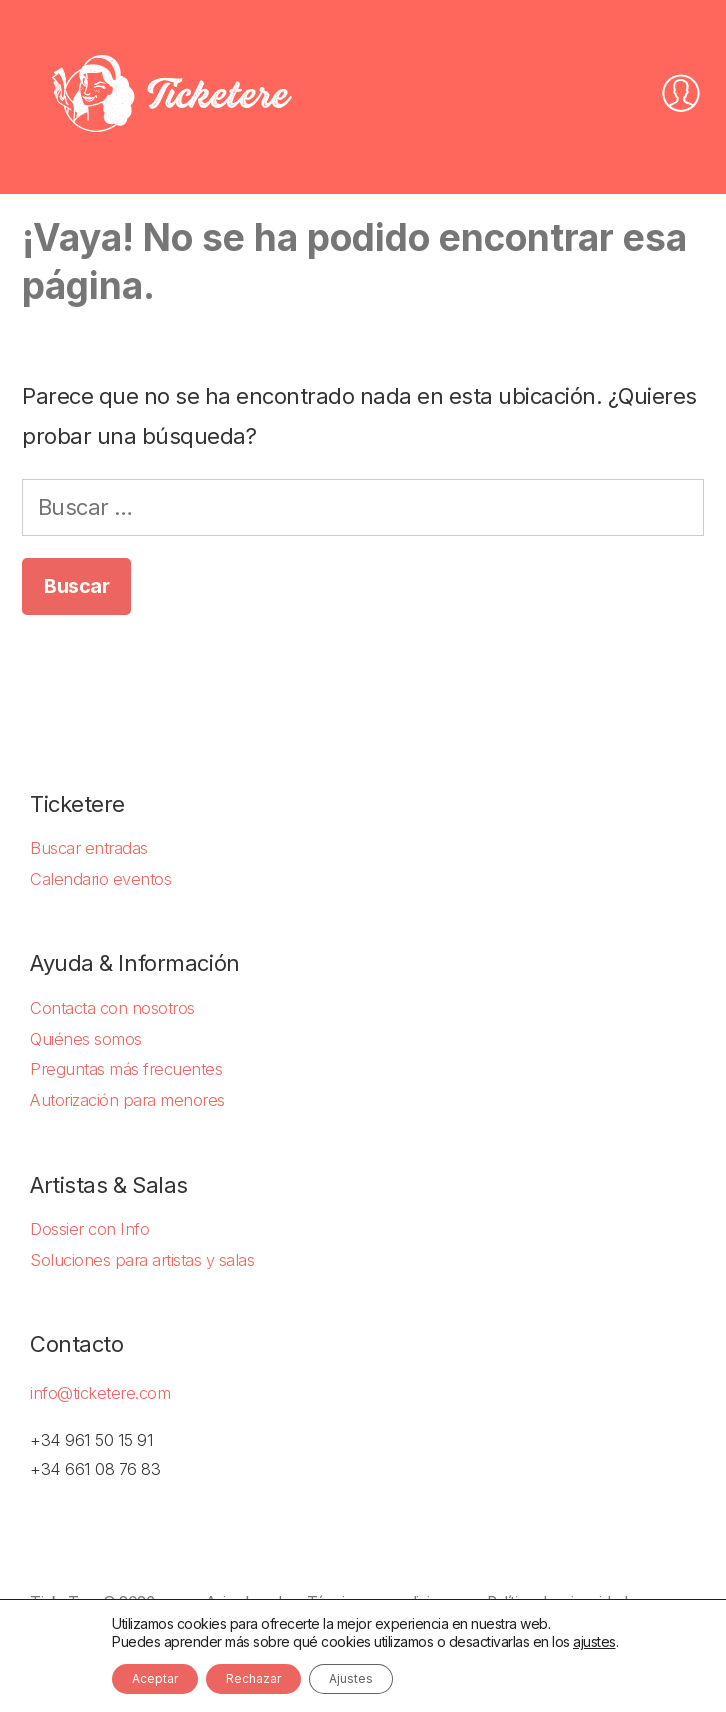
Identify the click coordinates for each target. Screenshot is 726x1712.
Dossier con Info (89, 1229)
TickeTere (64, 1602)
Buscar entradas (89, 848)
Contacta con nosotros (112, 1008)
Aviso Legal (244, 1602)
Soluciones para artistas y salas (142, 1260)
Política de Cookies (93, 1631)
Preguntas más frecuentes (126, 1069)
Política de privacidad (557, 1602)
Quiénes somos (86, 1039)
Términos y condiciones (384, 1602)
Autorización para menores (127, 1100)
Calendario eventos (100, 879)
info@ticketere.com (100, 1393)
